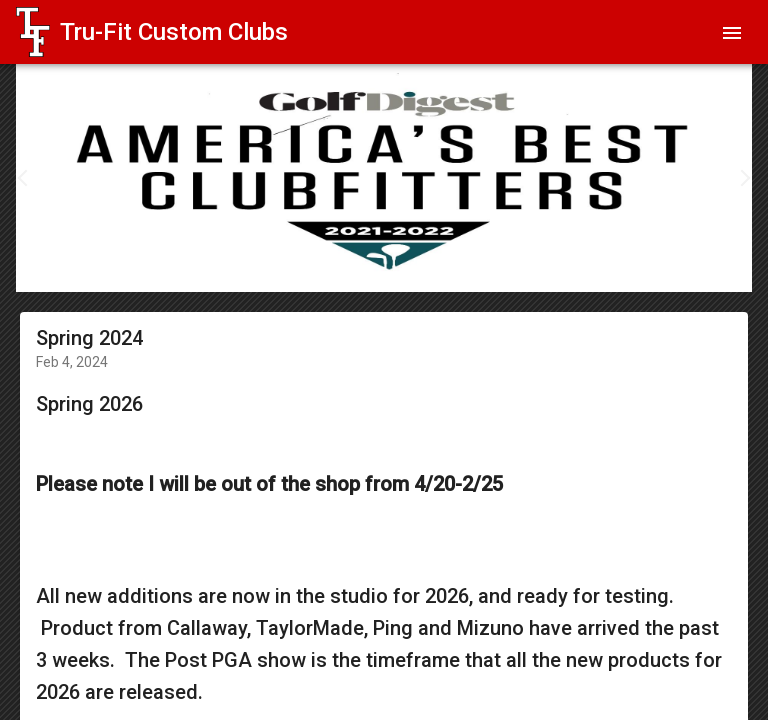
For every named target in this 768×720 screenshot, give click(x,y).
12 (414, 267)
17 (514, 267)
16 (494, 267)
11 (394, 267)
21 (594, 267)
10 (374, 267)
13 (434, 267)
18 (534, 267)
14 (454, 267)
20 (574, 267)
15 (474, 267)
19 (554, 267)
